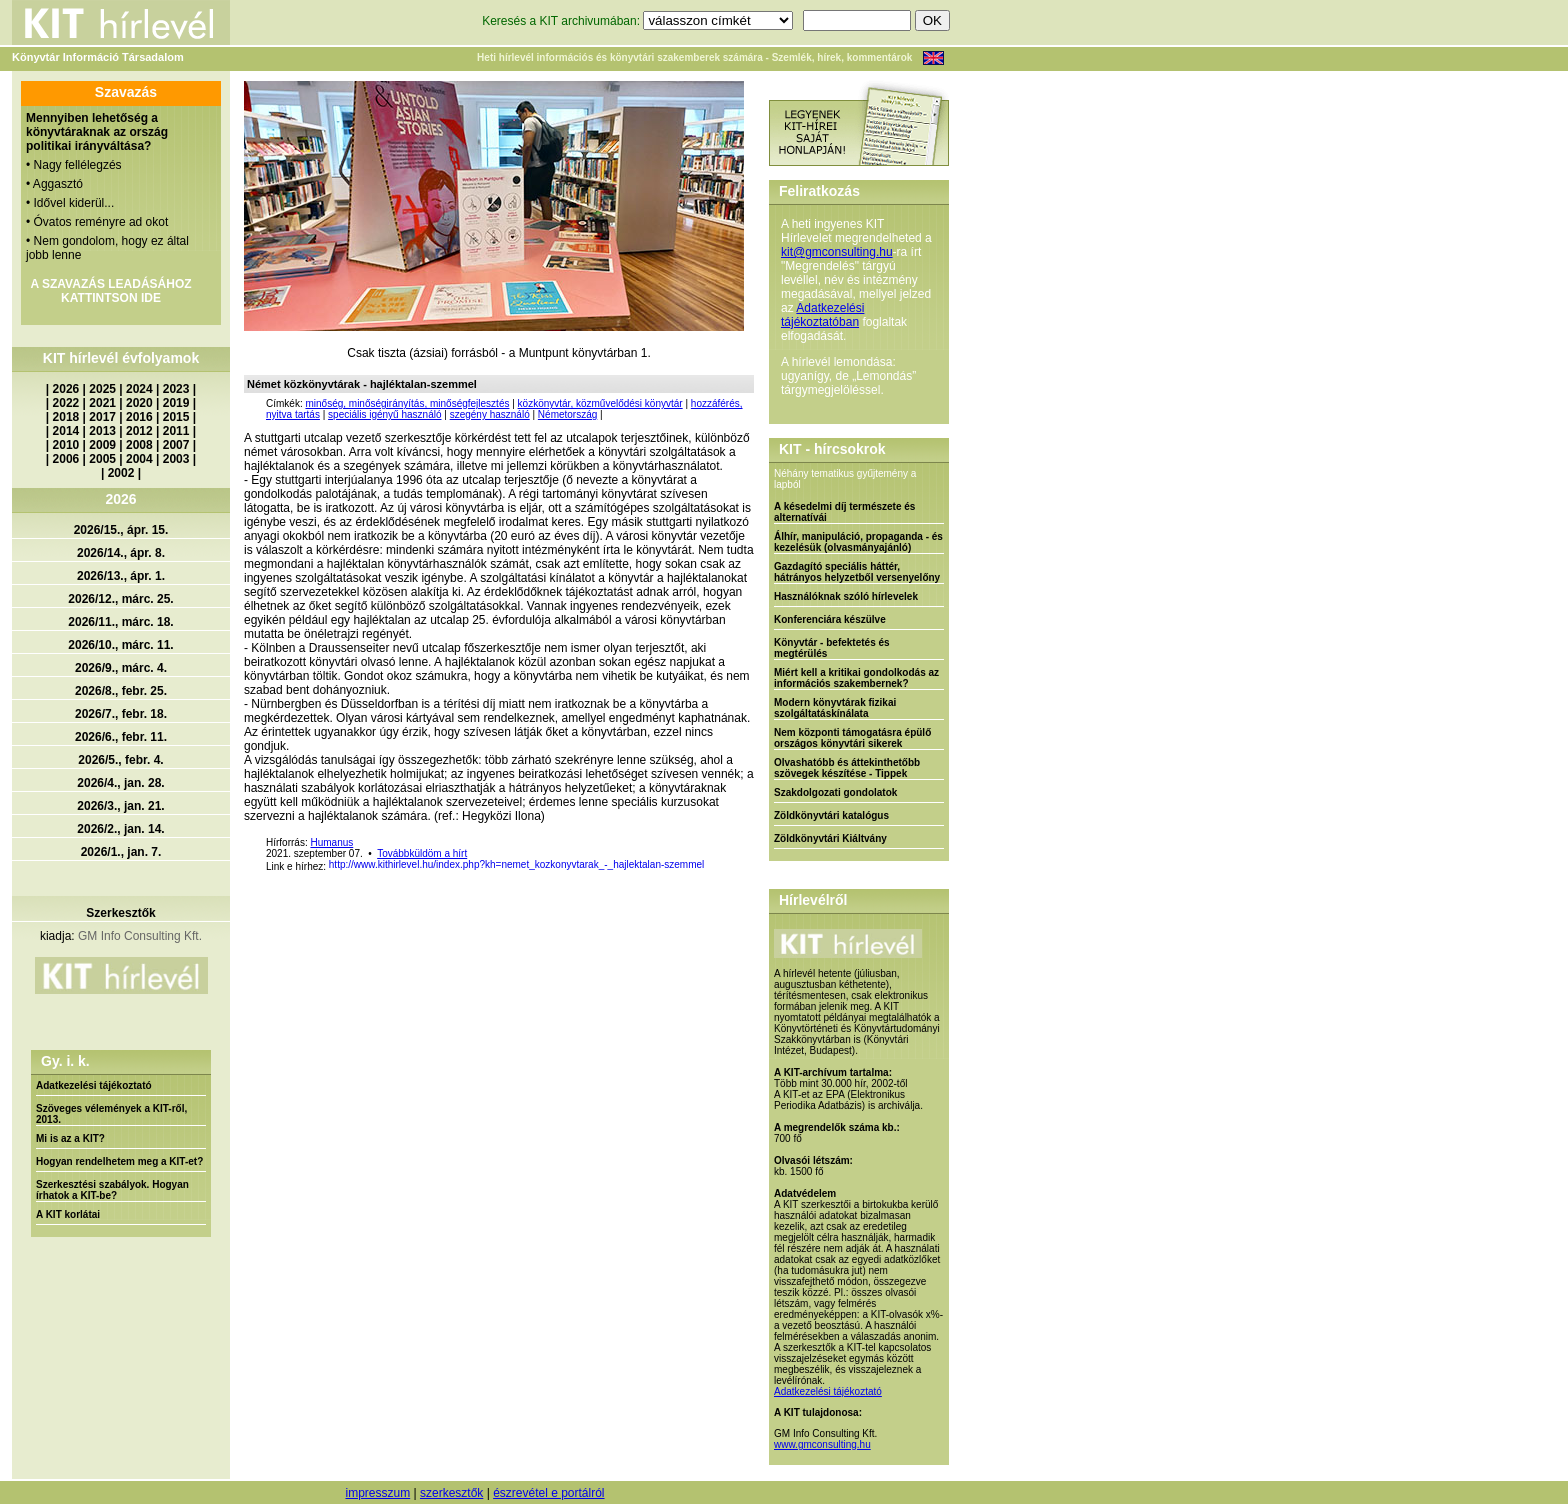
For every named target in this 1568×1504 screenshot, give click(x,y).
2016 (139, 417)
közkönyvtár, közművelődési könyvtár (600, 403)
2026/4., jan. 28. (120, 783)
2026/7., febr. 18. (121, 714)
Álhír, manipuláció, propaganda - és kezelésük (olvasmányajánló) (858, 542)
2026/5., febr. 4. (120, 760)
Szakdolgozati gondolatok (835, 792)
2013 (102, 431)
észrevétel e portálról (548, 1493)
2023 (176, 389)
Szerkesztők (120, 913)
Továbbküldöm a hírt (422, 853)
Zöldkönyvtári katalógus (831, 815)
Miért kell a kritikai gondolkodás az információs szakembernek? (856, 678)
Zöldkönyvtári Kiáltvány (830, 838)
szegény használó (490, 414)
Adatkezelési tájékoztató (94, 1085)
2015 (176, 417)
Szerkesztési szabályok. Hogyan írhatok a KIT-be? (112, 1190)
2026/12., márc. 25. (120, 599)
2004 (139, 459)
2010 (66, 445)
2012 (139, 431)
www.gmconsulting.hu (822, 1444)
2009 (102, 445)
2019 (176, 403)
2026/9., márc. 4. (121, 668)
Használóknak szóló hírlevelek (846, 596)
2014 (66, 431)
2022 (66, 403)
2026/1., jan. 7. (121, 852)
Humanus (331, 842)
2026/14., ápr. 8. (121, 553)
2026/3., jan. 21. (120, 806)
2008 (139, 445)
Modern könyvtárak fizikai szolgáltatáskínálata (835, 708)
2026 (66, 389)
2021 (102, 403)
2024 (139, 389)
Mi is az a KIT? (70, 1138)
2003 (176, 459)
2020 (139, 403)
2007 (176, 445)
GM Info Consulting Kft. (140, 936)
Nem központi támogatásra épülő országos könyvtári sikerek (852, 738)
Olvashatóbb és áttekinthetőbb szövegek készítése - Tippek (847, 768)
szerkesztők (451, 1493)
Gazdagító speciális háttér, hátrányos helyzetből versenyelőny (857, 572)
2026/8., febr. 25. (121, 691)
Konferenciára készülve (830, 619)
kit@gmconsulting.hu (837, 252)
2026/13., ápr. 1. (121, 576)
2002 (121, 473)
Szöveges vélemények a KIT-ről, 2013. (111, 1114)
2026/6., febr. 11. (121, 737)
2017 (102, 417)
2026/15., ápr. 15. (121, 530)
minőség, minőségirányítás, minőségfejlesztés (407, 403)
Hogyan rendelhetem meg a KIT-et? (119, 1161)
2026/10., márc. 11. (120, 645)
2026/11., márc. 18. (120, 622)
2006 (66, 459)
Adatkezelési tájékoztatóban (822, 315)
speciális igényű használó (384, 414)
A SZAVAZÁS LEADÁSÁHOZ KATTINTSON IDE (110, 291)
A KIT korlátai (68, 1214)
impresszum (377, 1493)
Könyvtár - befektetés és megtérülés (832, 648)
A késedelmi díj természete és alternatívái (844, 512)
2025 (102, 389)
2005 (102, 459)
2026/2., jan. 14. (120, 829)
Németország (567, 414)
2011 (176, 431)
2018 (66, 417)
